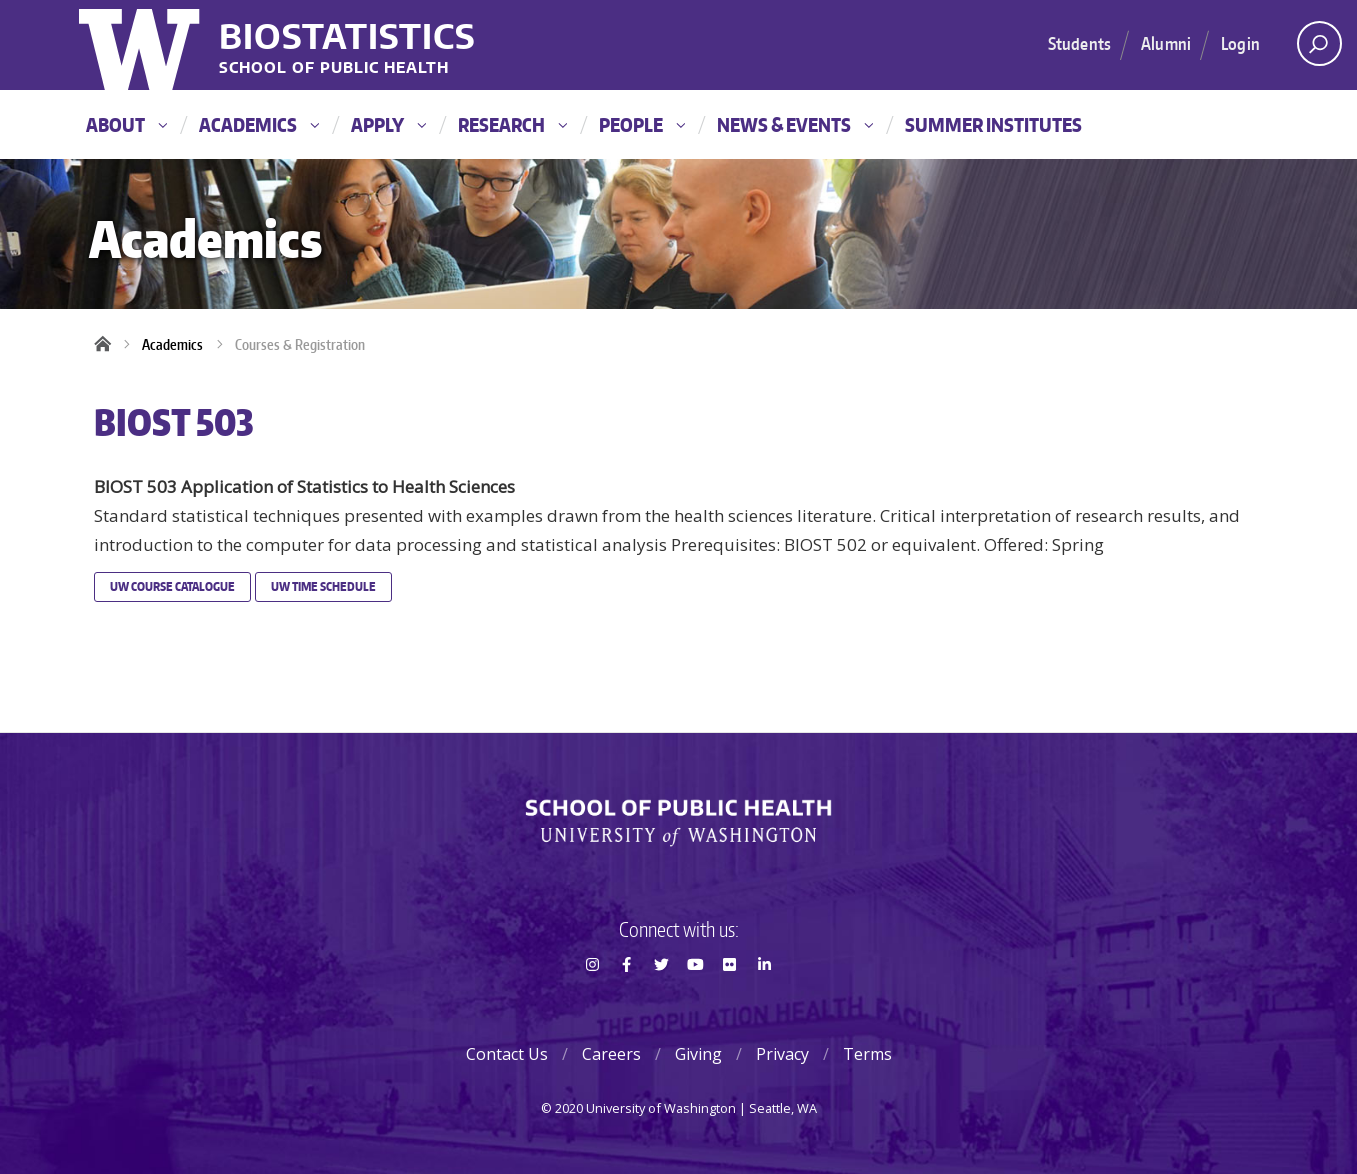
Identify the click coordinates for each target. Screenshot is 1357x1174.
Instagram (592, 1000)
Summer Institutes (993, 124)
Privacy (782, 1054)
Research (512, 124)
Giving (698, 1054)
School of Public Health (334, 68)
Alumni (1166, 43)
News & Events (795, 124)
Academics (259, 124)
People (642, 124)
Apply (388, 124)
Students (1079, 43)
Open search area (1312, 49)
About (126, 124)
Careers (611, 1054)
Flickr (730, 1000)
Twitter (661, 1000)
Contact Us (507, 1054)
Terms (867, 1054)
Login (1240, 43)
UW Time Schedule (323, 586)
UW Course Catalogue (172, 586)
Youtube (695, 1000)
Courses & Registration (300, 344)
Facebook (627, 1000)
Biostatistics (347, 35)
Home (109, 345)
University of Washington (141, 45)
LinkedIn (764, 1000)
